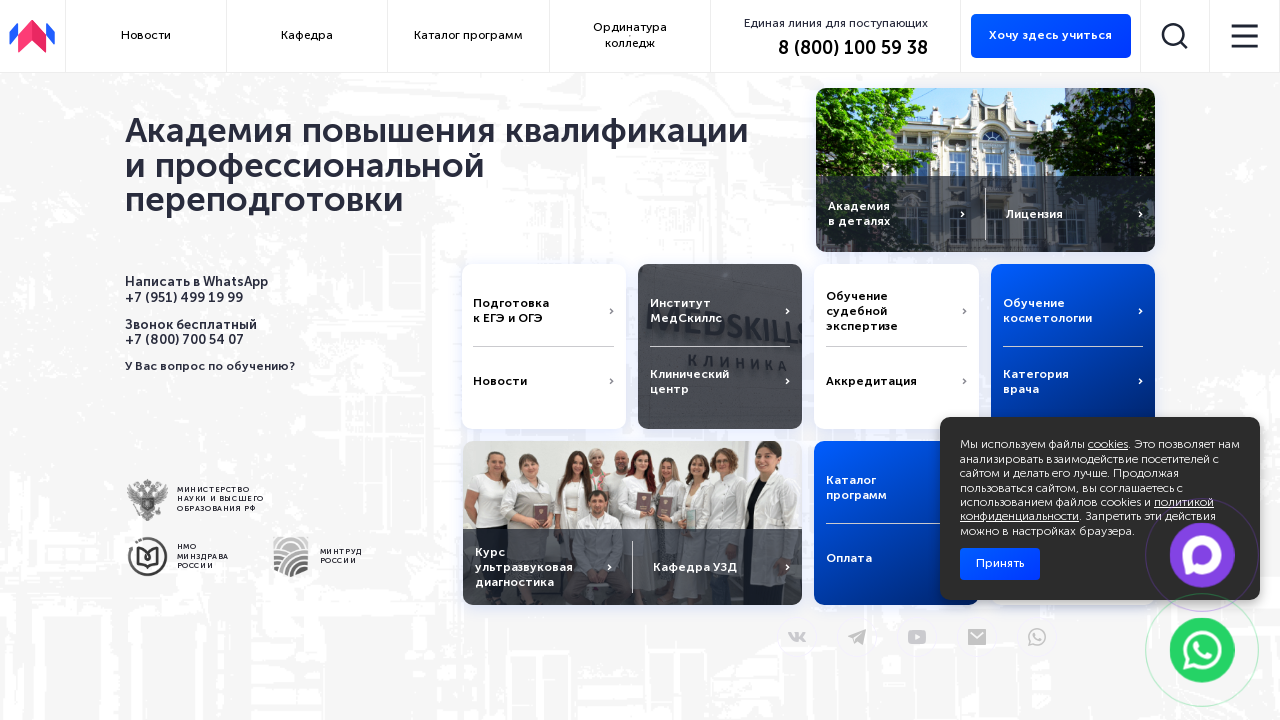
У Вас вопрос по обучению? (210, 366)
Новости (146, 35)
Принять (1000, 563)
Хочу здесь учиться (1050, 35)
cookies (1108, 444)
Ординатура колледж (630, 35)
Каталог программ (468, 35)
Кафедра (307, 35)
